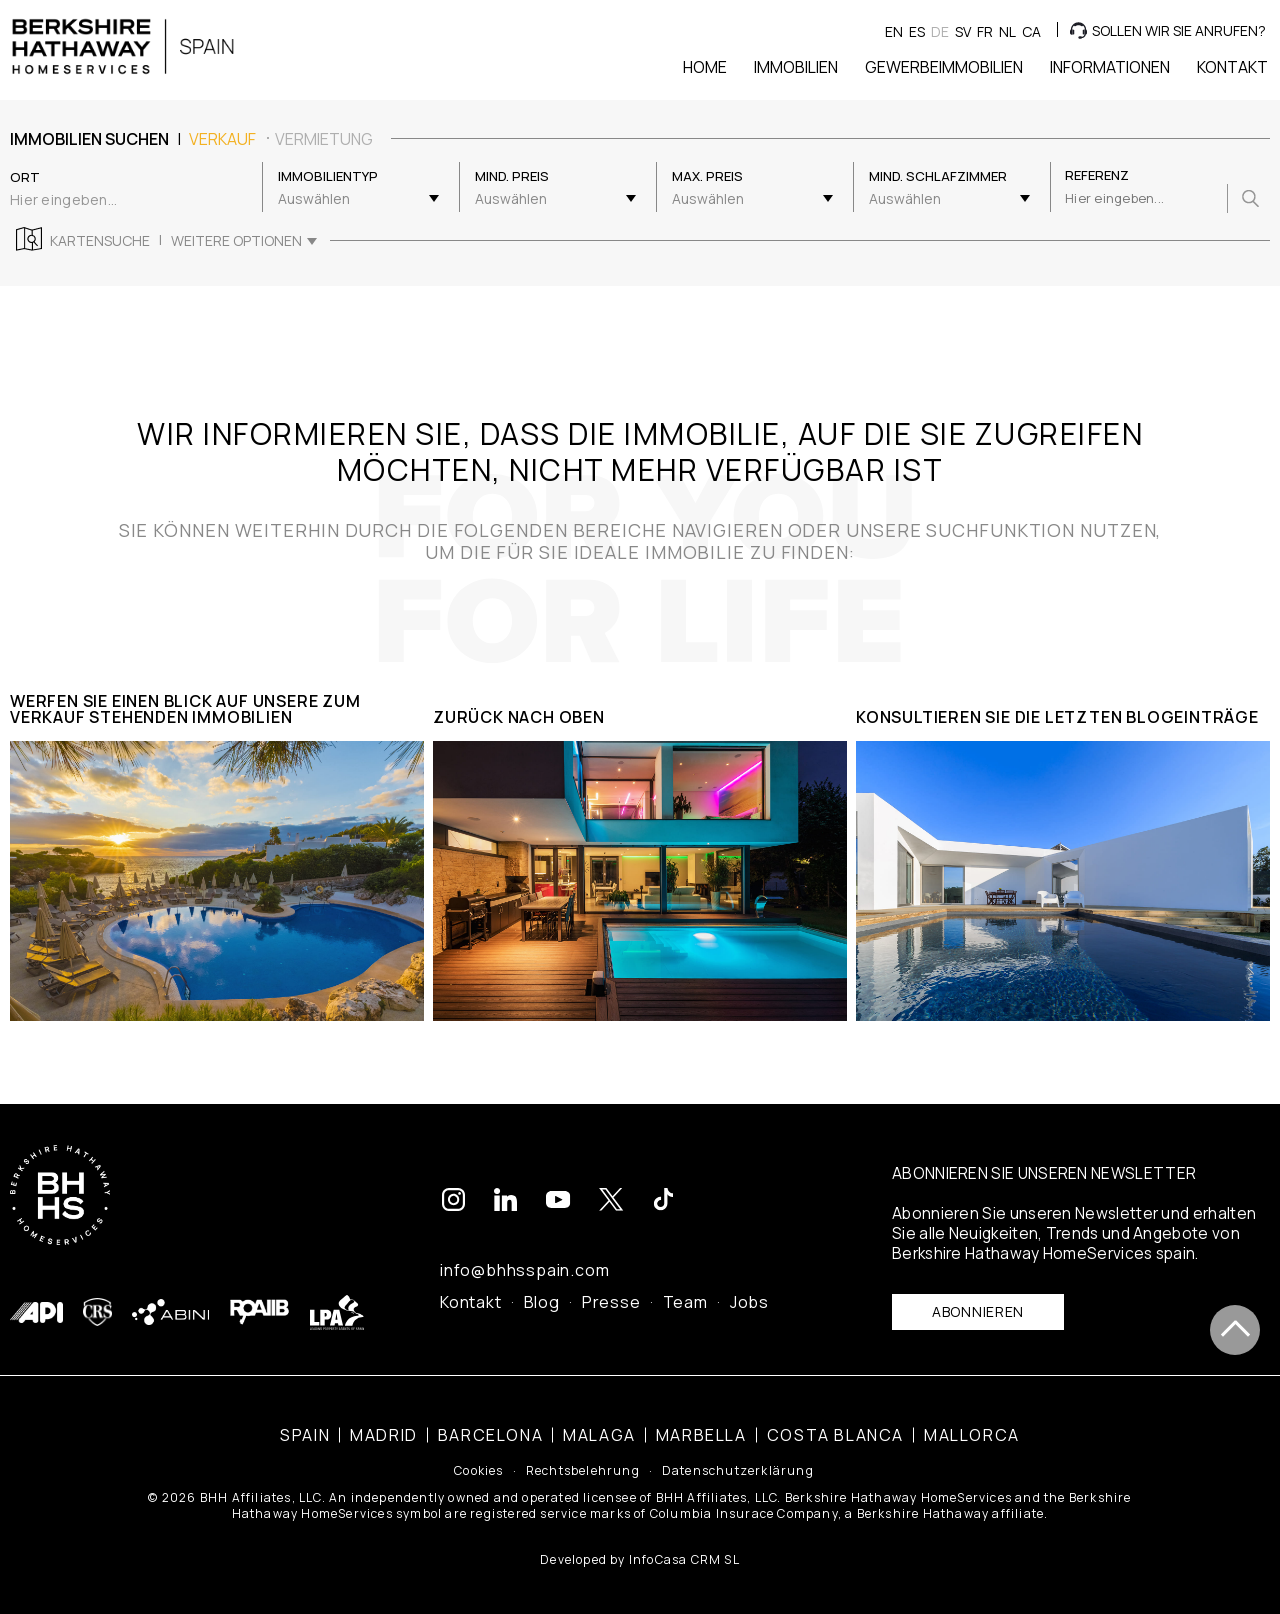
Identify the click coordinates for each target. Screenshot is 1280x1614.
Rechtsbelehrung (583, 1469)
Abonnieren (978, 1308)
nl (1007, 31)
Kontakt (471, 1299)
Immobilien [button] (796, 67)
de (940, 31)
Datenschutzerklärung (738, 1469)
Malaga (599, 1432)
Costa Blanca (835, 1432)
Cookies (478, 1469)
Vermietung (324, 139)
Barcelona (490, 1432)
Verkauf (222, 139)
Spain (305, 1432)
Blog (542, 1299)
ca (1031, 31)
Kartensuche (100, 241)
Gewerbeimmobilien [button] (944, 67)
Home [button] (705, 67)
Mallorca (972, 1432)
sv (963, 31)
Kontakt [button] (1232, 67)
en (894, 31)
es (917, 31)
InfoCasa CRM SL (684, 1556)
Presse (611, 1299)
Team (685, 1299)
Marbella (701, 1432)
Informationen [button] (1110, 67)
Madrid (384, 1432)
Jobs (749, 1299)
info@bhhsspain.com (524, 1267)
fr (985, 31)
